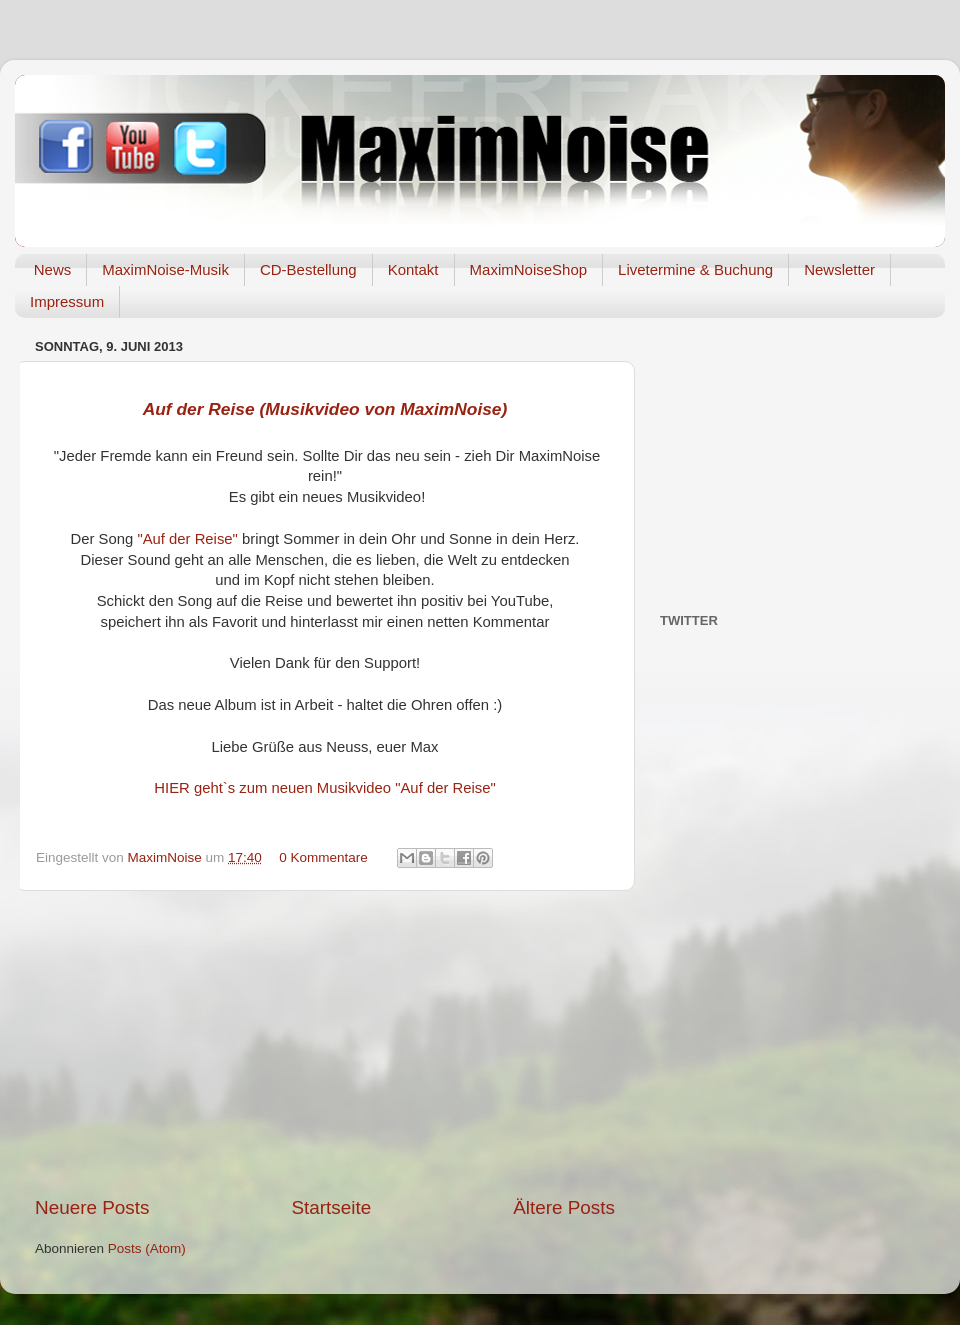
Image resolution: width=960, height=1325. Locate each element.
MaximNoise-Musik (165, 269)
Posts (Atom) (147, 1248)
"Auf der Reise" (187, 539)
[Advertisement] (325, 1043)
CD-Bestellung (308, 269)
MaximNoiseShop (529, 269)
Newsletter (839, 269)
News (53, 269)
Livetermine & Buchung (695, 269)
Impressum (67, 301)
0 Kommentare (323, 857)
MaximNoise (167, 857)
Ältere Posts (564, 1207)
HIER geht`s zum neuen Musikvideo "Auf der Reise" (324, 788)
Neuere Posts (92, 1207)
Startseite (331, 1207)
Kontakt (413, 269)
